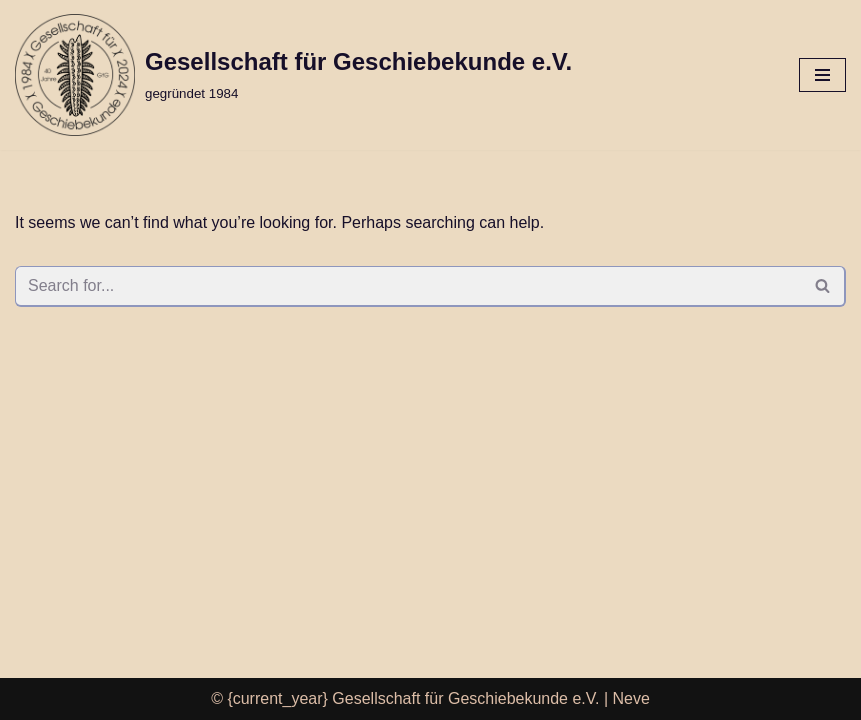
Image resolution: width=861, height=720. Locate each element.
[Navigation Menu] (822, 75)
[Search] (408, 286)
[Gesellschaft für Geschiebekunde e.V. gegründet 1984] (293, 75)
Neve (631, 698)
